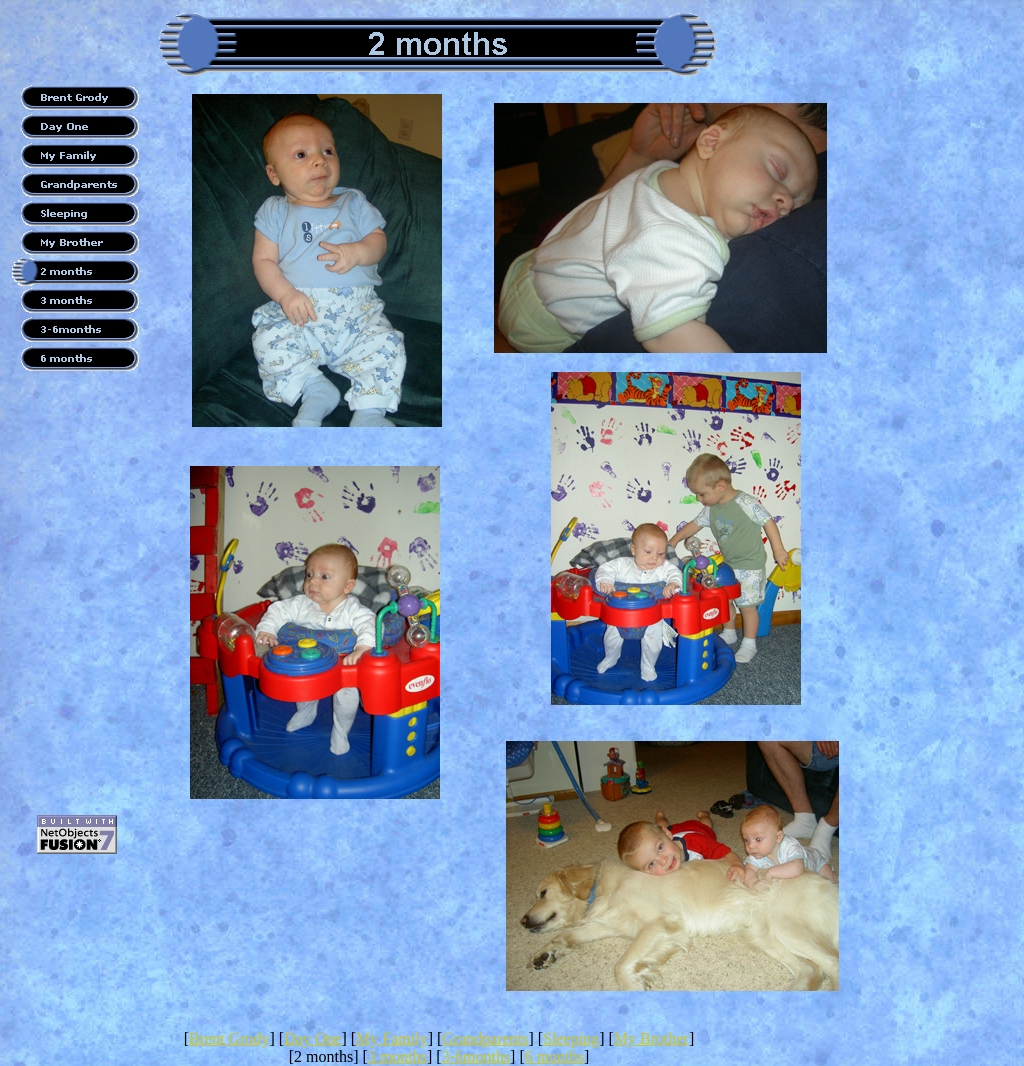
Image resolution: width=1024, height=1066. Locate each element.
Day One (312, 1038)
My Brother (651, 1038)
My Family (392, 1038)
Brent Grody (229, 1038)
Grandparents (485, 1038)
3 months (397, 1056)
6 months (554, 1056)
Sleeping (571, 1038)
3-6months (476, 1056)
